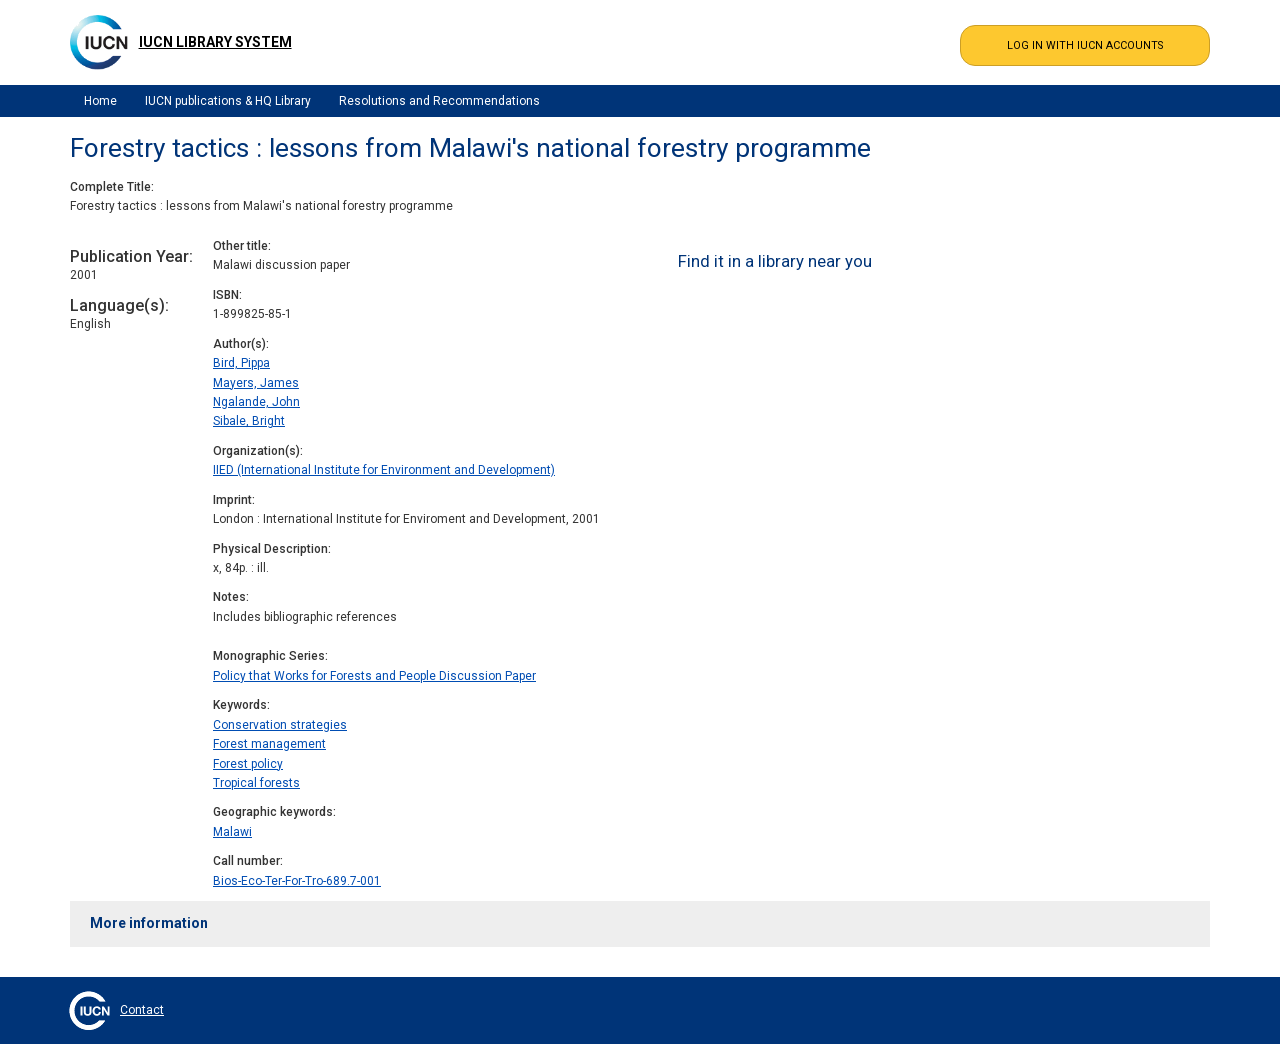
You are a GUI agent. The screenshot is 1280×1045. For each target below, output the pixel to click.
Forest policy (248, 764)
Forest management (269, 744)
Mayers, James (256, 383)
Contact (142, 1010)
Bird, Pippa (241, 363)
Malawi (232, 832)
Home (100, 101)
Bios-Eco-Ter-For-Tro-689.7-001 (297, 881)
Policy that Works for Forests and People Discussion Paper (374, 676)
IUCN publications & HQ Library (228, 101)
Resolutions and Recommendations (439, 101)
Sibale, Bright (249, 421)
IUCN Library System (215, 42)
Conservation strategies (280, 725)
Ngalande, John (256, 402)
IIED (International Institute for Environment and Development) (384, 470)
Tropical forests (256, 783)
